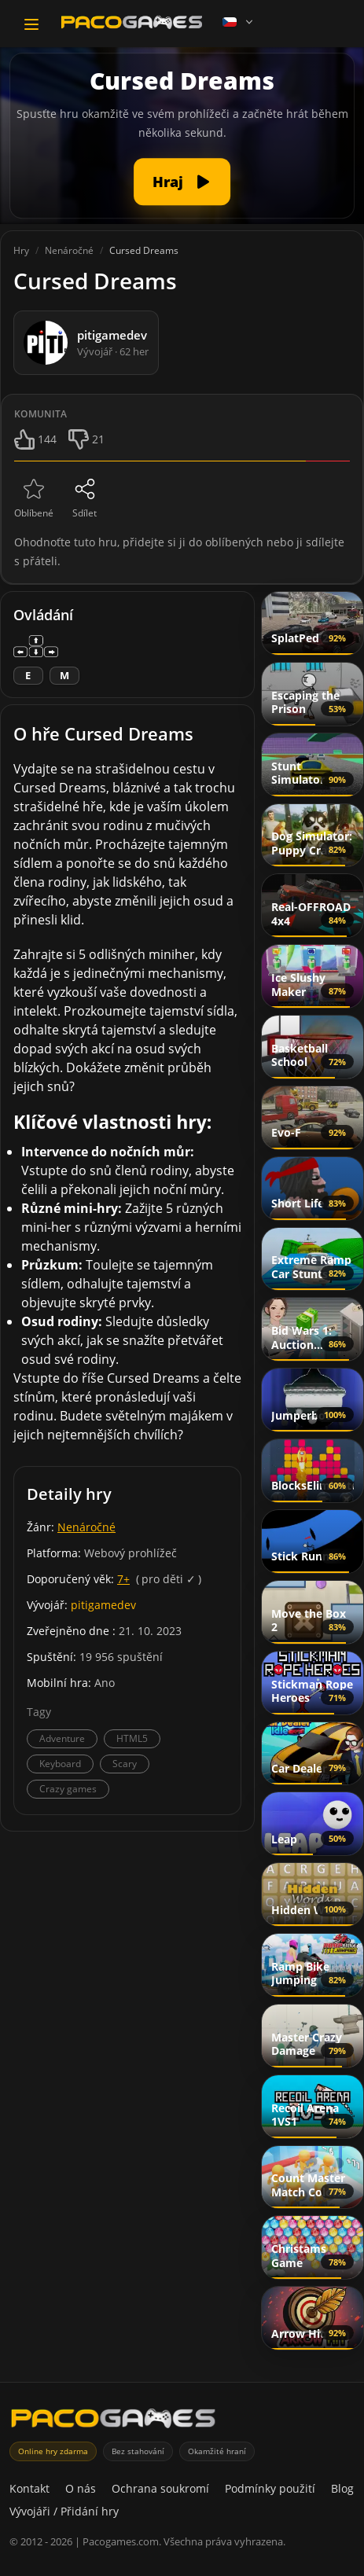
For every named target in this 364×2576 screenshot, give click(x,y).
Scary (124, 1763)
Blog (342, 2488)
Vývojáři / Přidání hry (64, 2511)
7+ (123, 1578)
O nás (80, 2488)
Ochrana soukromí (160, 2488)
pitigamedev (103, 1604)
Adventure (62, 1738)
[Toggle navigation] (31, 24)
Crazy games (68, 1788)
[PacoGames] (113, 2421)
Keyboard (60, 1763)
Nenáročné (86, 1527)
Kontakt (29, 2488)
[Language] (239, 22)
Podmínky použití (270, 2488)
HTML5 (132, 1738)
